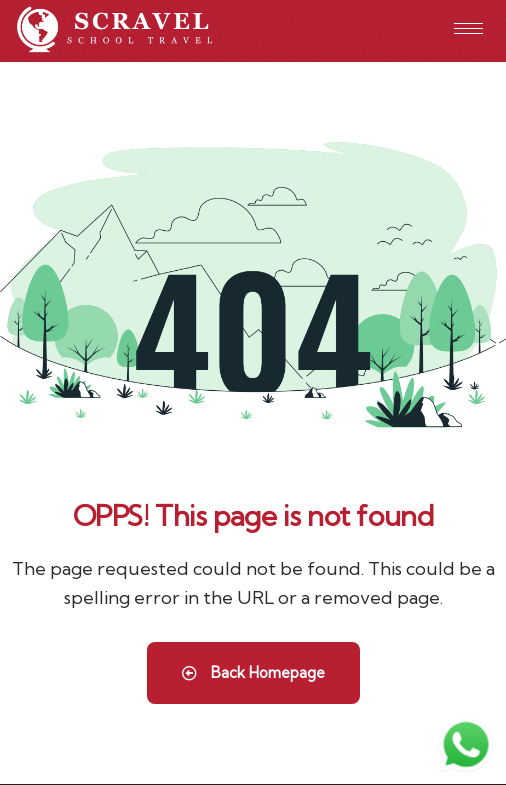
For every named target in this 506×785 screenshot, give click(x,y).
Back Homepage (253, 672)
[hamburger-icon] (468, 28)
